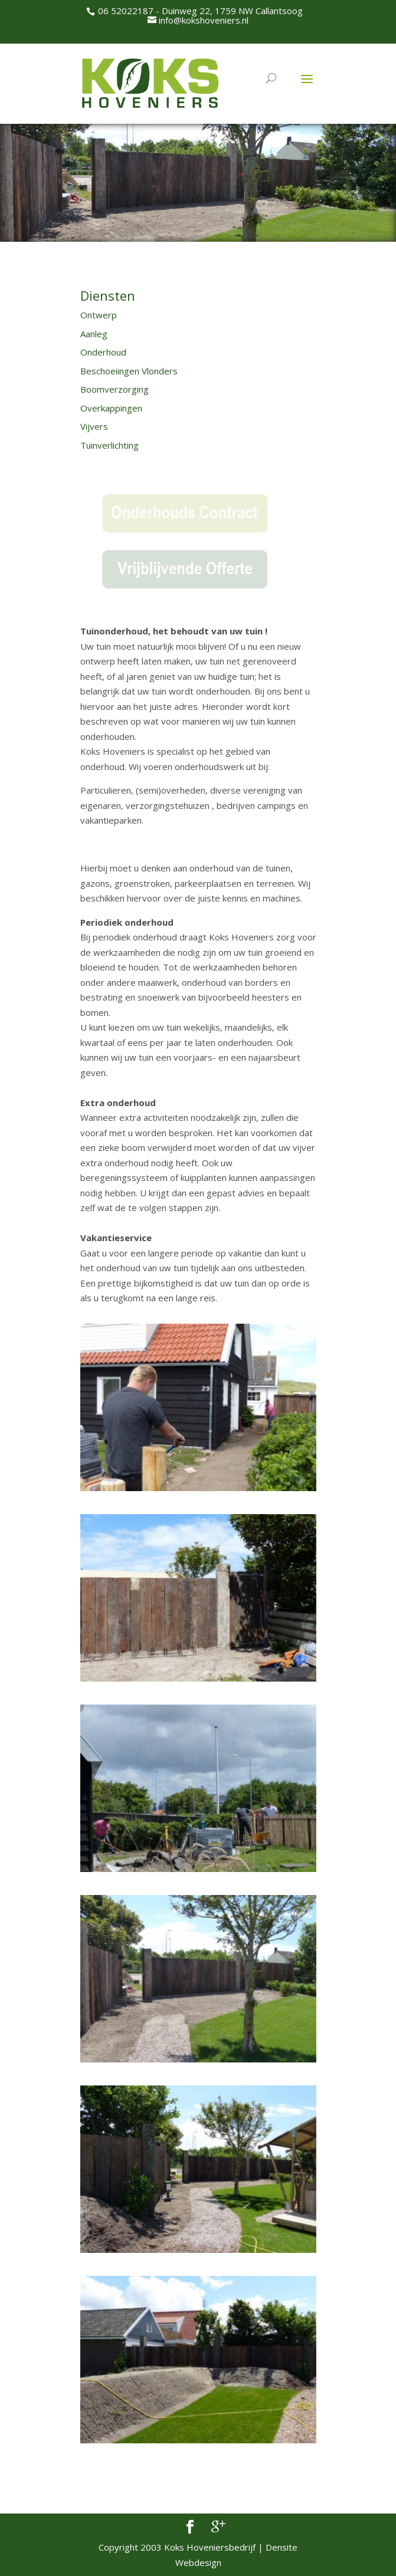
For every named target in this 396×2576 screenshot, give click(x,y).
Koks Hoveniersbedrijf (210, 2547)
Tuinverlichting (109, 445)
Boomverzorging (114, 389)
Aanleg (93, 334)
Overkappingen (111, 408)
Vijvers (94, 426)
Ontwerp (98, 315)
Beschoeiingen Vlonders (129, 371)
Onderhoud (103, 352)
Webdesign (198, 2562)
